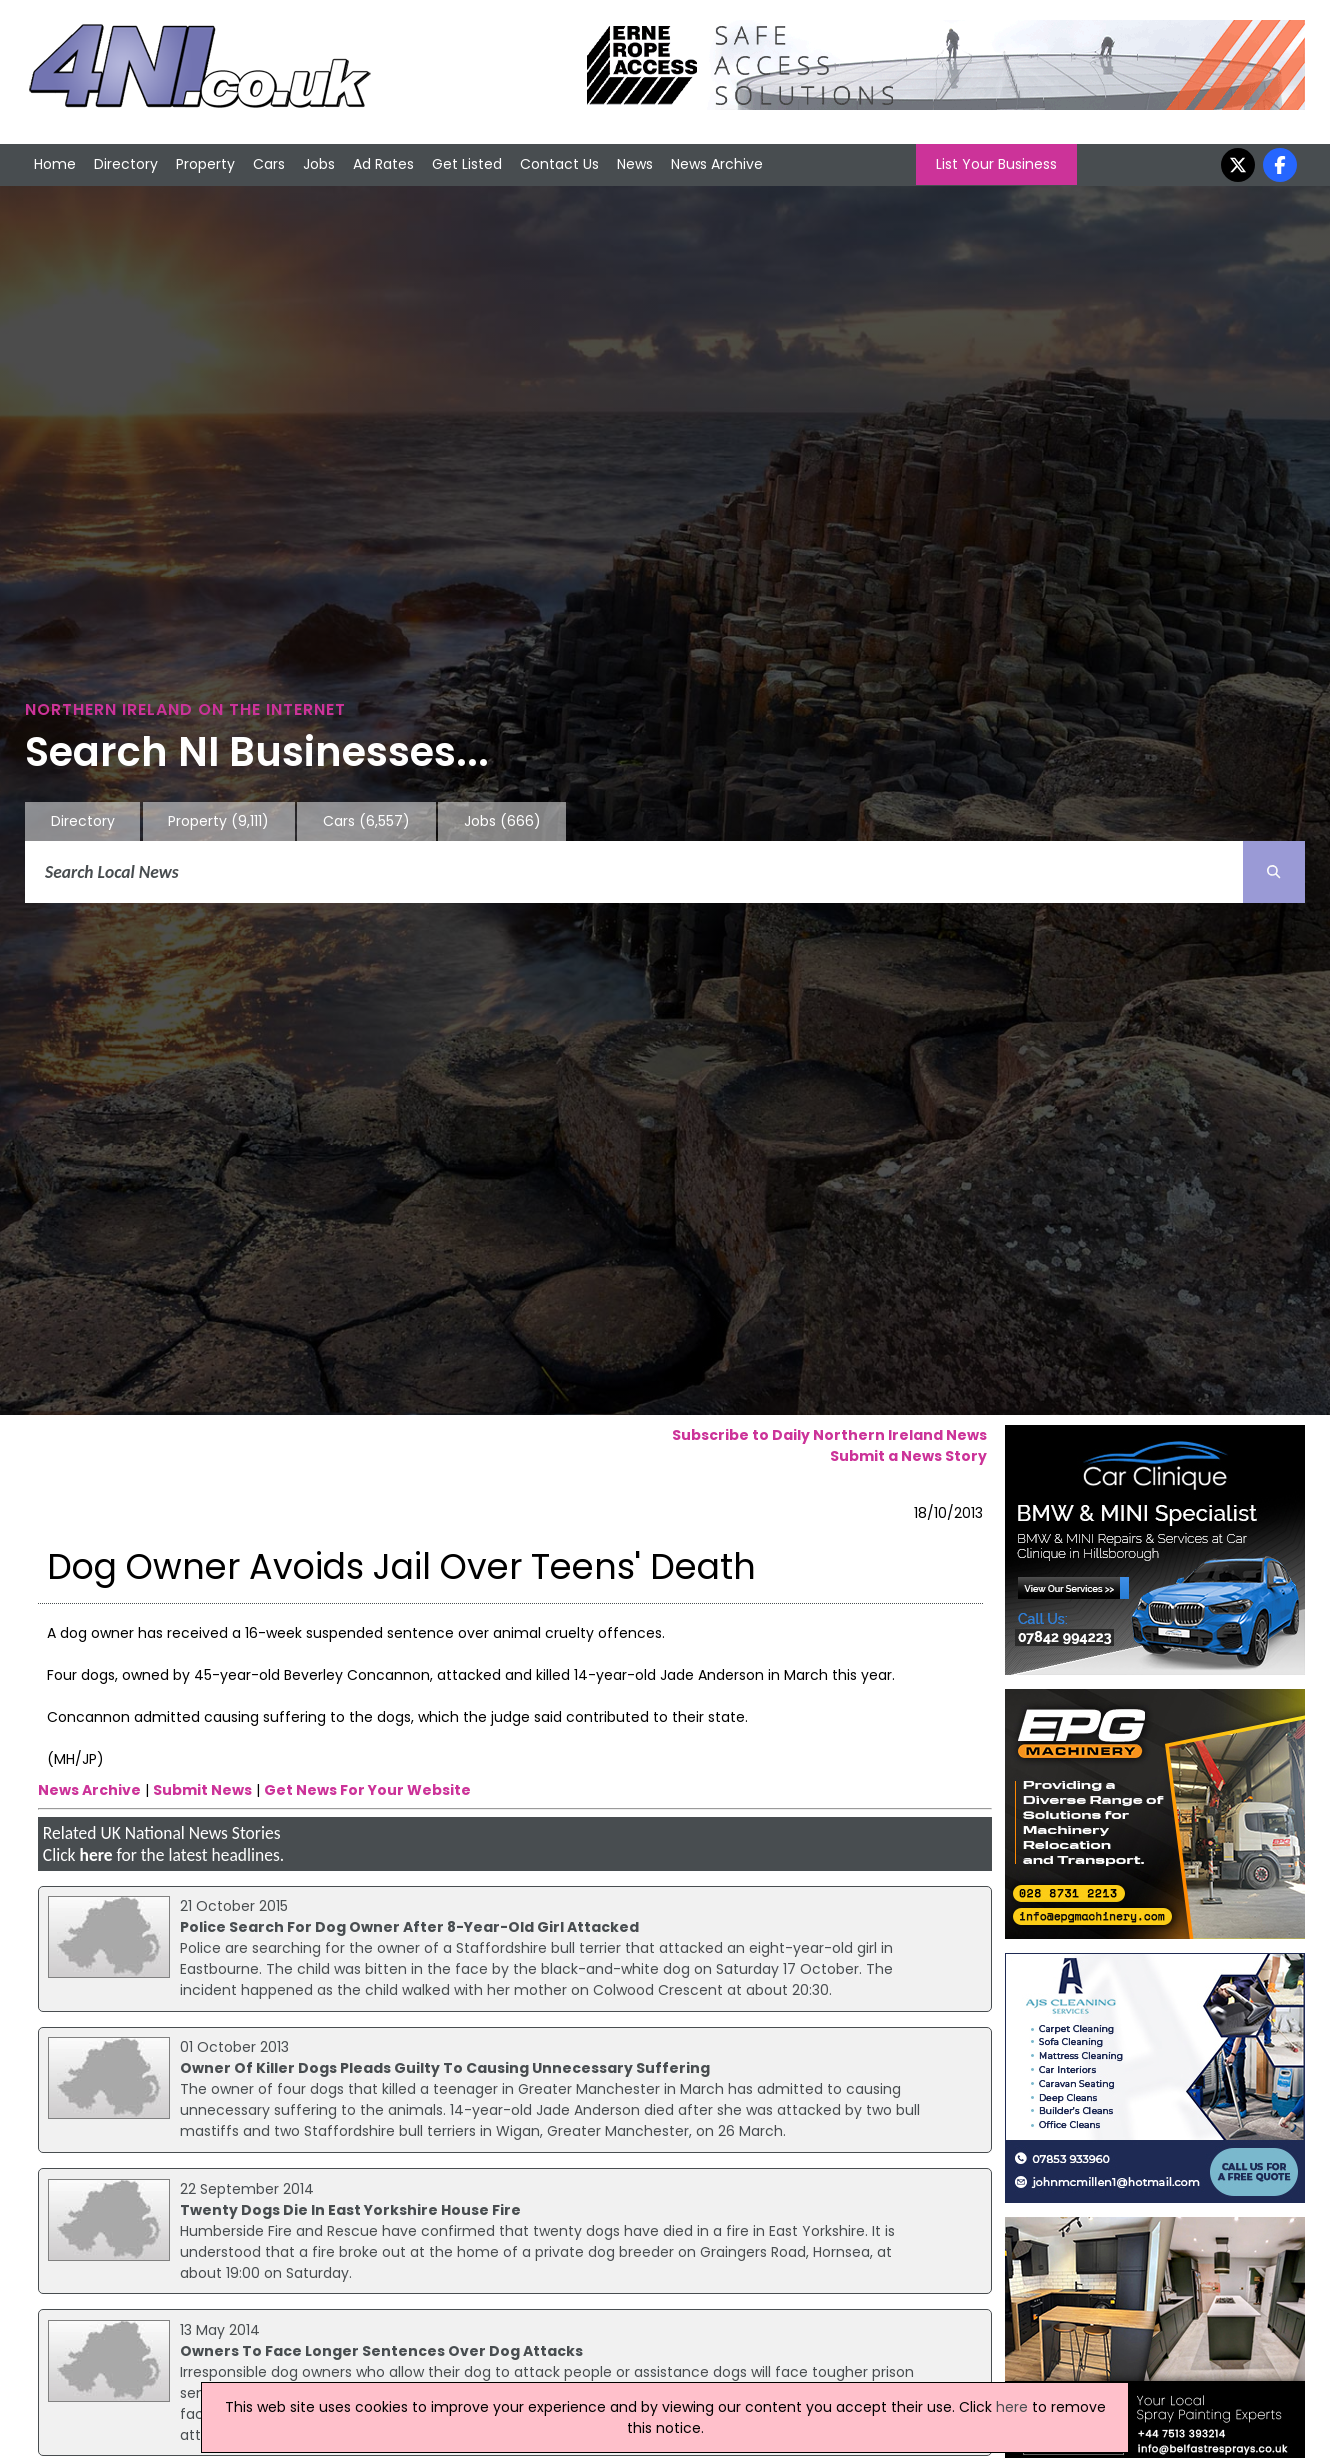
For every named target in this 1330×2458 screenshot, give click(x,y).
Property (205, 164)
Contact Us (559, 164)
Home (55, 164)
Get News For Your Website (367, 1790)
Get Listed (467, 164)
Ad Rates (383, 164)
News (635, 164)
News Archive (717, 164)
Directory (126, 164)
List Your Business (996, 164)
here (95, 1855)
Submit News (202, 1790)
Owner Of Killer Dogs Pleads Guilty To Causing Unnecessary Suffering (445, 2068)
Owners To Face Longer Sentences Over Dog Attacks (381, 2351)
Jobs (319, 164)
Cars (269, 164)
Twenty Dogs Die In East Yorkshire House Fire (350, 2210)
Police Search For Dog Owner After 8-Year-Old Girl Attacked (409, 1927)
